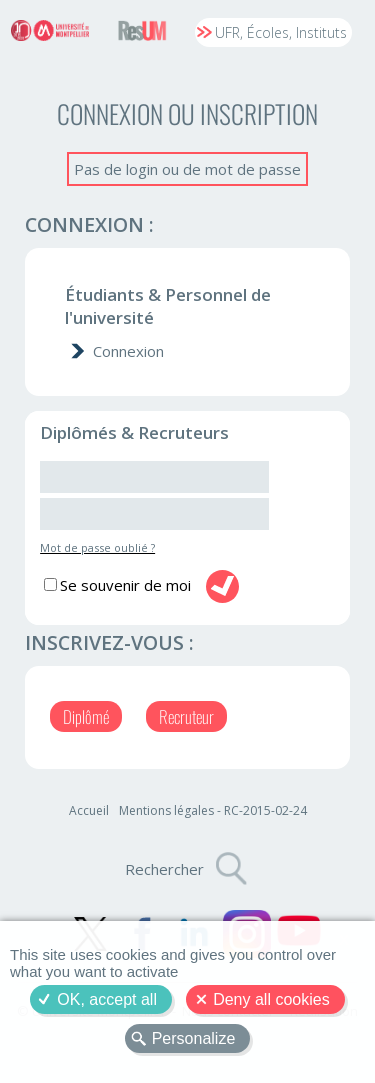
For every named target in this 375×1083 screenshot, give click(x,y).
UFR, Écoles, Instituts (281, 32)
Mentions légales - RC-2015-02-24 (213, 810)
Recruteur (186, 716)
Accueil (89, 810)
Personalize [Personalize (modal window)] (194, 1038)
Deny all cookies (271, 999)
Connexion (128, 351)
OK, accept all (107, 999)
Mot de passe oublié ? (97, 547)
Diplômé (86, 716)
